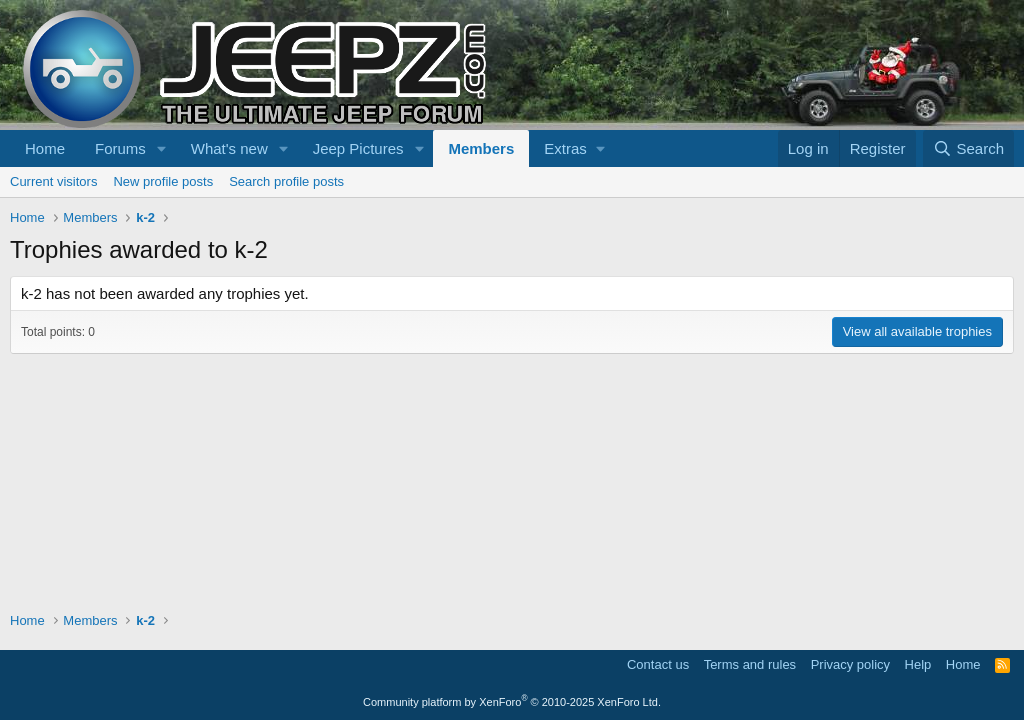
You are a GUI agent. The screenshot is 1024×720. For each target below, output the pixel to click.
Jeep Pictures (358, 148)
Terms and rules (750, 664)
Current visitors (53, 181)
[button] (162, 148)
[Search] (968, 148)
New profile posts (163, 181)
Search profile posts (286, 181)
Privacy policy (850, 664)
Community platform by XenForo (512, 702)
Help (918, 664)
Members (481, 148)
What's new (229, 148)
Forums (120, 148)
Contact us (658, 664)
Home (45, 148)
